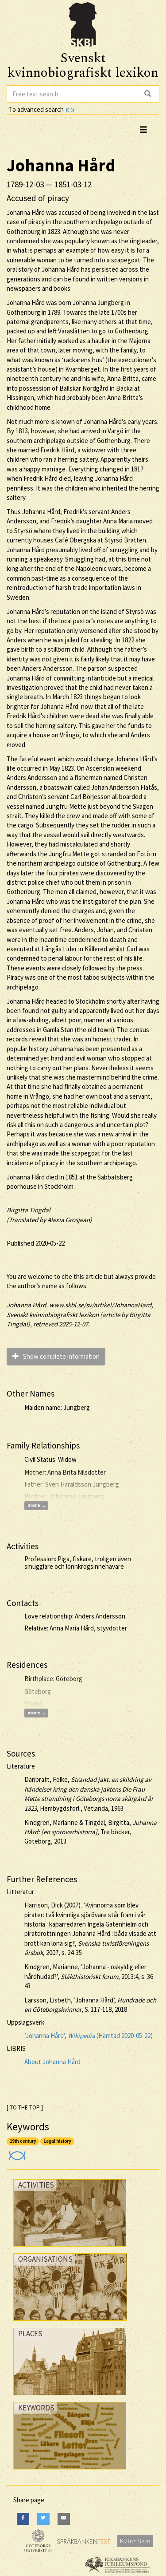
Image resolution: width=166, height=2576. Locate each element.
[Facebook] (23, 2519)
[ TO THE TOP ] (25, 2107)
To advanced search (41, 109)
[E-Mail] (64, 2519)
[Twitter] (43, 2519)
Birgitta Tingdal (28, 1210)
